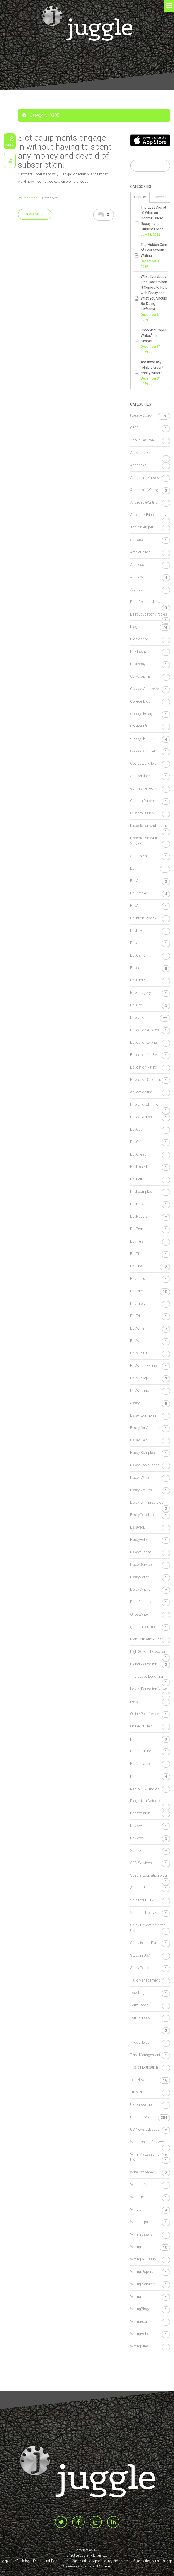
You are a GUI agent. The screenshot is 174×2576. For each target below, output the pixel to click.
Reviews (137, 1838)
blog (133, 627)
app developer (141, 527)
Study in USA (140, 1955)
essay (135, 1403)
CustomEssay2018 (145, 813)
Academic (138, 465)
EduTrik (136, 1316)
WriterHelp (138, 2197)
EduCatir (136, 1129)
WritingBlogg (140, 2309)
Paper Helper (140, 1763)
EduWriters (138, 1353)
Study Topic (139, 1968)
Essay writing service (146, 1502)
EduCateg (138, 980)
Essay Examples (143, 1415)
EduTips (136, 1266)
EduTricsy (137, 1303)
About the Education (146, 453)
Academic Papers (144, 477)
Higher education (143, 1664)
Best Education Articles (148, 614)
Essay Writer (140, 1477)
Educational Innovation (148, 1104)
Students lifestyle (143, 1913)
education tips (141, 1092)
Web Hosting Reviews (147, 2142)
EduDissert (138, 1167)
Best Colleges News (146, 602)
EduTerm (137, 1229)
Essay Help (139, 1440)
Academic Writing (144, 490)
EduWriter (137, 1341)
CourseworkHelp (143, 763)
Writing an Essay (143, 2259)
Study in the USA (143, 1943)
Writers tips (139, 2222)
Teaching (137, 1993)
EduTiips (136, 1254)
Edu (133, 868)
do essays (138, 856)
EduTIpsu (137, 1278)
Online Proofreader (145, 1714)
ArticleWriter (140, 577)
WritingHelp (139, 2334)
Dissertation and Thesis (148, 825)
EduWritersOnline (143, 1365)
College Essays (142, 714)
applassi (136, 540)
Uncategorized (142, 2117)
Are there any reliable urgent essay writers (152, 367)
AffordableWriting (144, 502)
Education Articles (144, 1030)
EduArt (135, 881)
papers (135, 1776)
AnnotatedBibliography (148, 515)
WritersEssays (141, 2234)
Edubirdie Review (143, 918)
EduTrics (137, 1291)
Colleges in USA (142, 751)
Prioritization (140, 1813)
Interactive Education (147, 1676)
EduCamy (137, 955)
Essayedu (138, 1527)
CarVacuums (140, 676)
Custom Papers (142, 801)
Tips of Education (144, 2067)
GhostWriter (139, 1614)
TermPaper (139, 2005)
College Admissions (146, 689)
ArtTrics (136, 589)
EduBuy (136, 930)
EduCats (136, 1142)
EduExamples (141, 1191)
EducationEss (141, 1117)
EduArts (136, 905)
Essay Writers (141, 1490)
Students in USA (142, 1900)
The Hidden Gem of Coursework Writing (154, 250)
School (136, 1850)
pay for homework (145, 1788)
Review (136, 1825)
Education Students (145, 1080)
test (133, 2030)
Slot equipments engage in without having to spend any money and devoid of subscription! (65, 151)
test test (30, 198)
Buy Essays (139, 651)
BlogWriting (139, 639)
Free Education (142, 1602)
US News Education (146, 2129)
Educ (134, 943)
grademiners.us (142, 1627)
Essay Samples (142, 1453)
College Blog (140, 701)
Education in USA (143, 1055)
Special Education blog (148, 1875)
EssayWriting (140, 1589)
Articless (137, 564)
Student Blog (140, 1888)
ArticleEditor (140, 552)
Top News (138, 2080)
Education (138, 1017)
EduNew (136, 1204)
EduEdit (136, 1179)
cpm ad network (143, 788)
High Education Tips (145, 1639)
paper (135, 1738)
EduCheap (138, 1154)
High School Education (148, 1651)
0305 (62, 198)
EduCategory (140, 993)
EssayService (141, 1564)
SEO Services (141, 1863)
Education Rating (143, 1067)
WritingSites (139, 2346)
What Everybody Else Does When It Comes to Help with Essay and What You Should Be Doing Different (154, 292)
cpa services (140, 776)
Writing (135, 2247)
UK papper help (142, 2104)
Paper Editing (140, 1751)
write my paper (142, 2172)
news (134, 1701)
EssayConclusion (143, 1515)
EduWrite (137, 1328)
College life (139, 726)
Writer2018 (139, 2184)
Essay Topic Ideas (145, 1465)
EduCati (136, 1005)
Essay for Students (145, 1428)
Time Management (145, 2055)
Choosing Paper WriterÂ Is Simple (153, 335)
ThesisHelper (140, 2042)
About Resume (142, 440)
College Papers (142, 738)
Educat (135, 968)
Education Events (144, 1042)
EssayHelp (138, 1540)
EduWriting (138, 1378)
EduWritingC (139, 1390)
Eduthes (136, 1241)
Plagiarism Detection (146, 1801)
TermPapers (140, 2017)
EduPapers (138, 1216)
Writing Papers (141, 2271)
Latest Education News (148, 1689)
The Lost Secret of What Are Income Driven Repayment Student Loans (153, 218)
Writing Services (143, 2284)
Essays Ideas (141, 1552)
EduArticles (139, 893)
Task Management (145, 1980)
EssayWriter (139, 1577)
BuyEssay (138, 664)
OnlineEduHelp (141, 1726)
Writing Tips (139, 2296)
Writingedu (138, 2321)
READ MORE (35, 214)
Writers (135, 2209)
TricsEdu (137, 2092)
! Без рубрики (141, 415)
